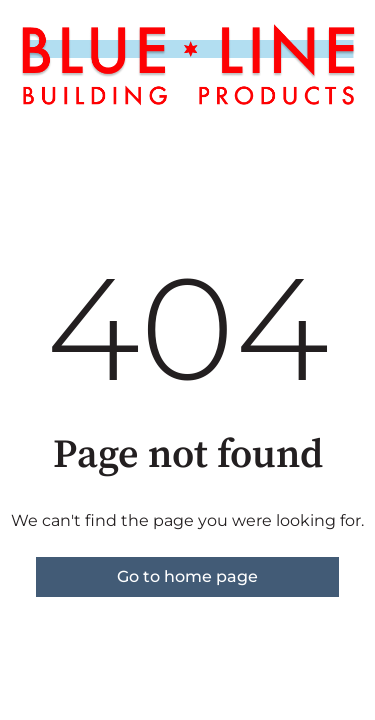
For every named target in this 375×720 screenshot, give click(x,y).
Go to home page (187, 576)
